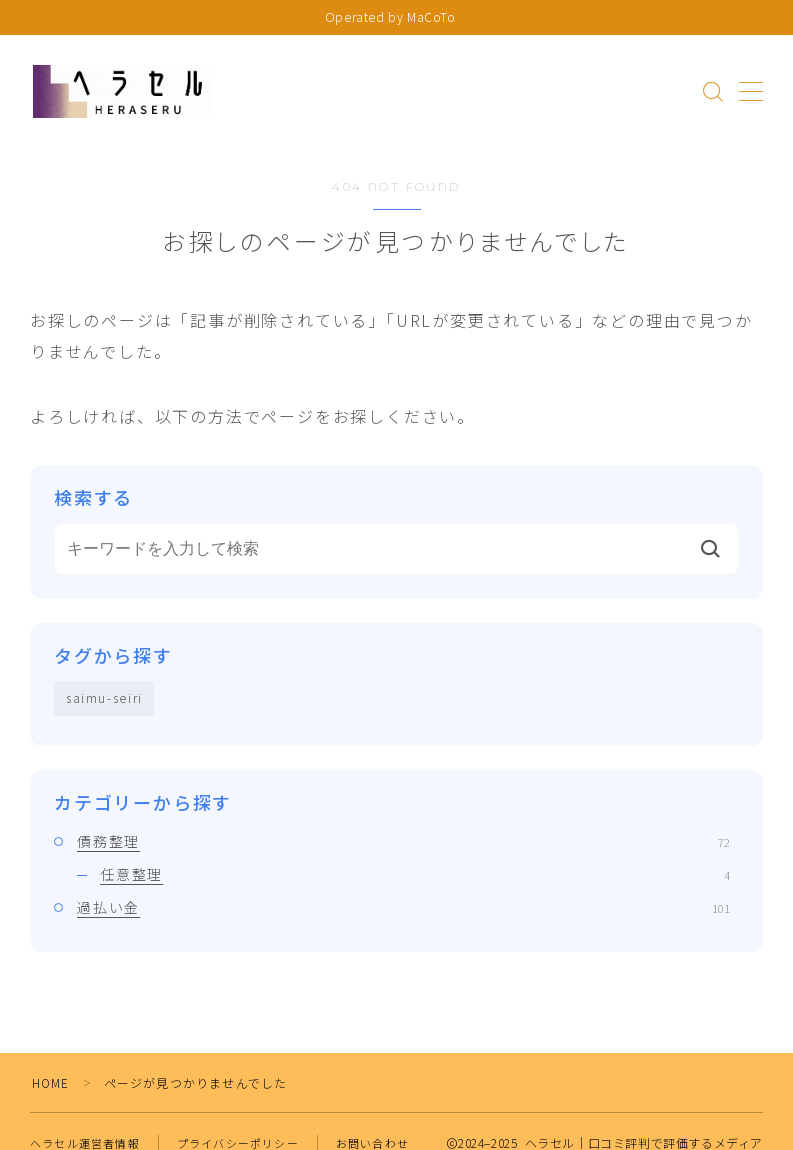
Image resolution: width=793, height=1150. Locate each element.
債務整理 (403, 841)
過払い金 (403, 908)
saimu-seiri (105, 698)
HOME (51, 1083)
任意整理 (415, 875)
